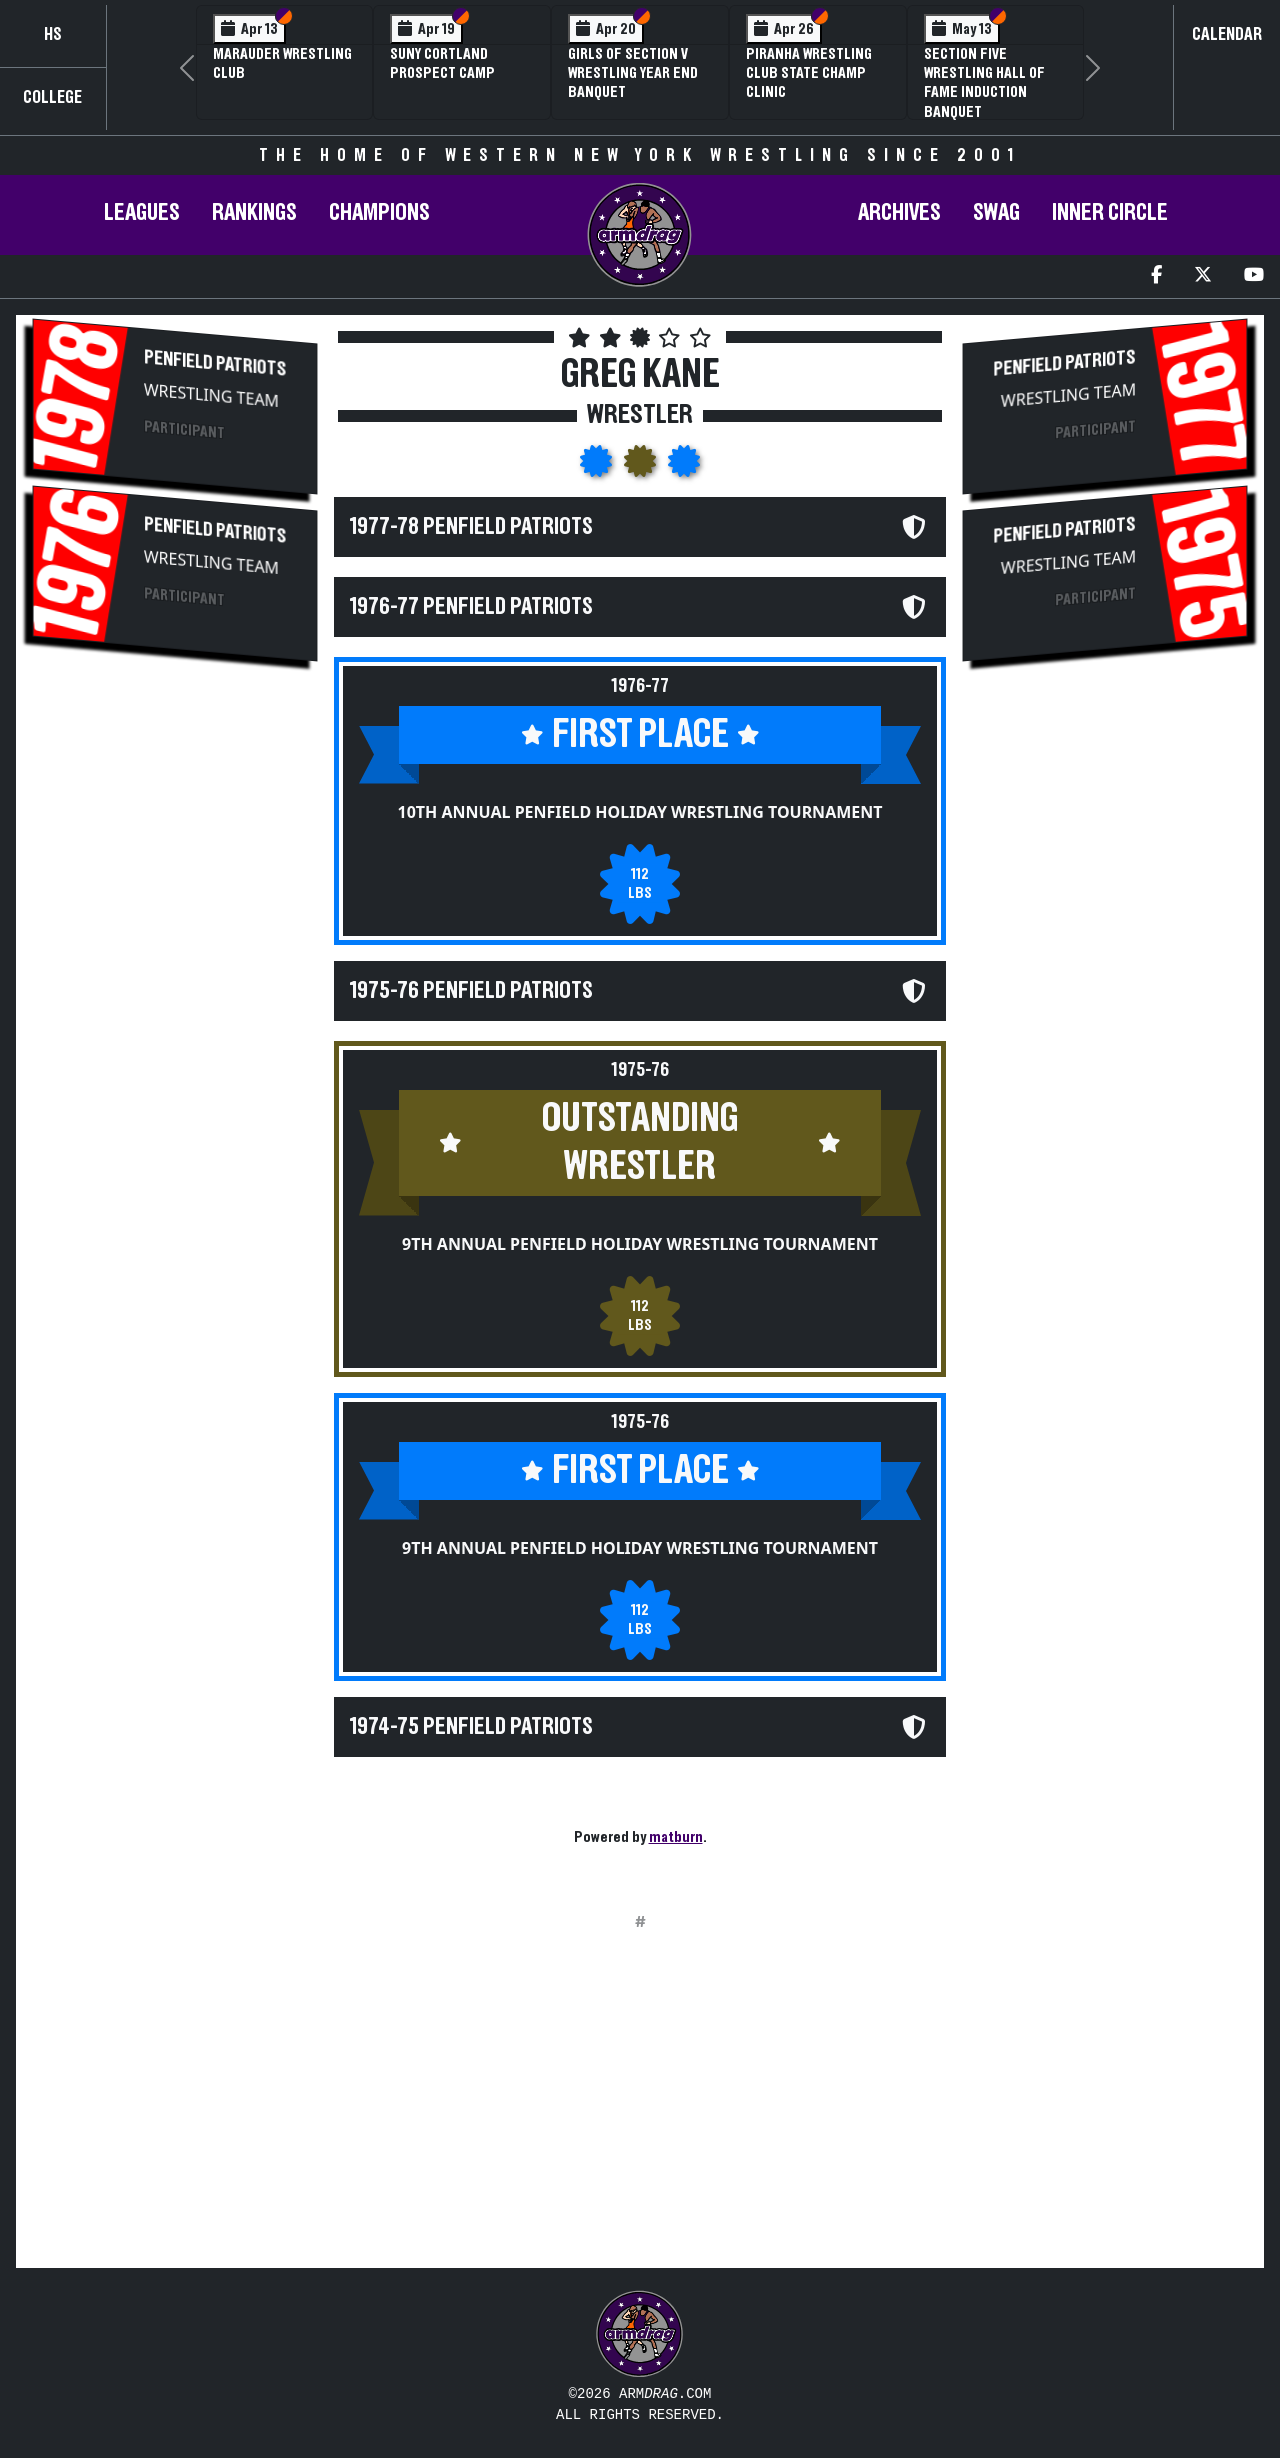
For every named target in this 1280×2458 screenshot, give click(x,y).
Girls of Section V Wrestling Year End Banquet (633, 73)
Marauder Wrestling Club (282, 63)
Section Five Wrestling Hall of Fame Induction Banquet (984, 83)
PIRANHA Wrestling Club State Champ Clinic (809, 73)
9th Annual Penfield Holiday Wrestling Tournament (640, 1244)
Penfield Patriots (215, 363)
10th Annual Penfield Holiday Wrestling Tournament (640, 812)
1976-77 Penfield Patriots (471, 607)
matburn (676, 1837)
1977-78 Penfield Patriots (471, 527)
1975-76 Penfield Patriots (471, 991)
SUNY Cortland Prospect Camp (442, 63)
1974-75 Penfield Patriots (471, 1727)
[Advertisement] (175, 1013)
